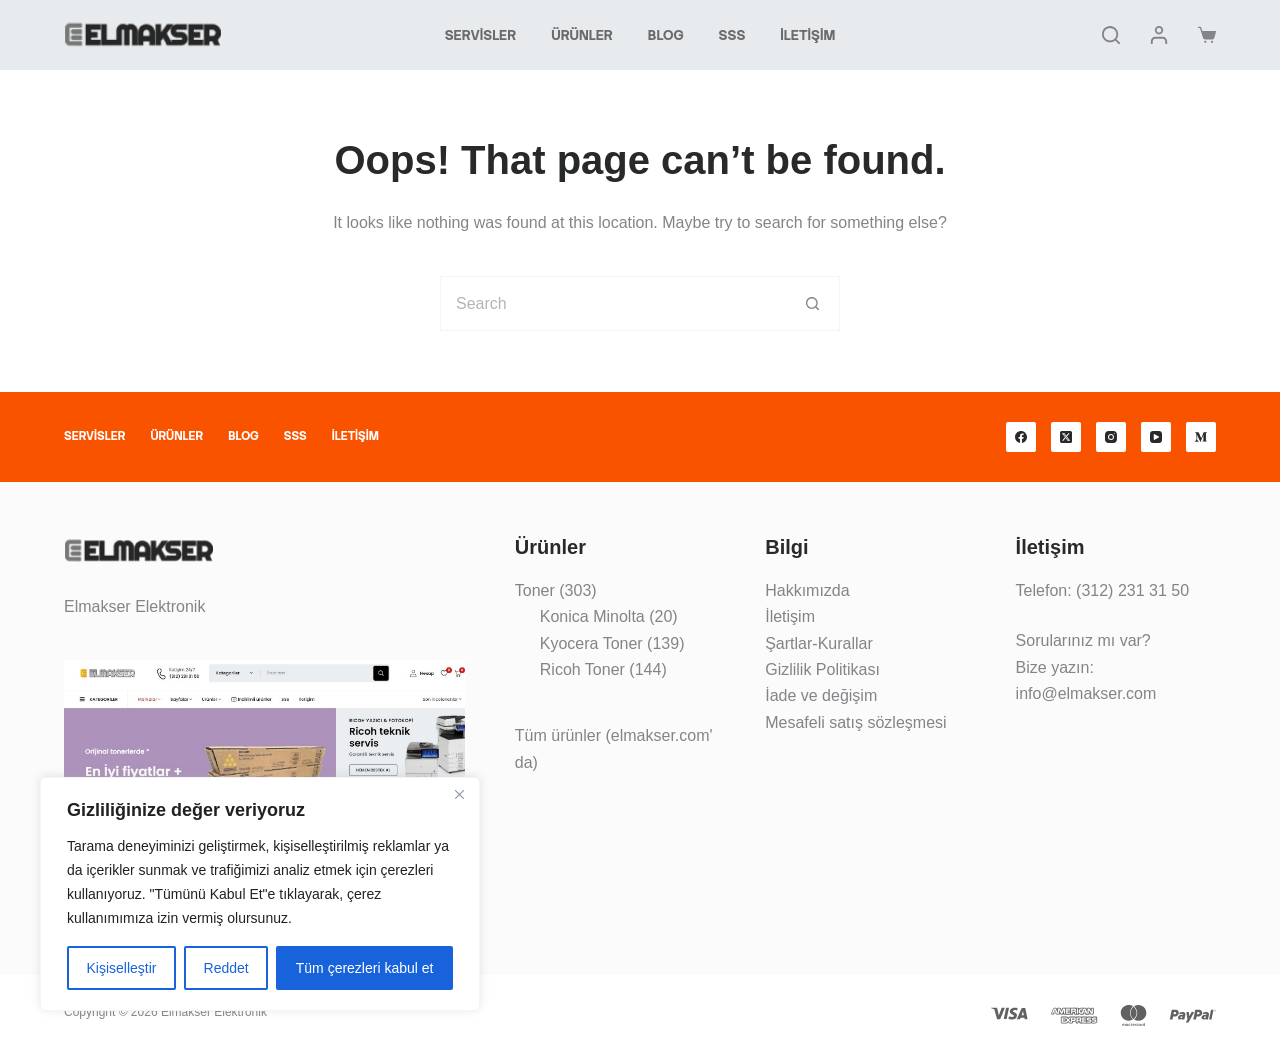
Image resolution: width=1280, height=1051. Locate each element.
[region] (260, 894)
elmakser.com (660, 735)
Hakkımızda (807, 590)
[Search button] (812, 303)
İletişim (807, 35)
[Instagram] (1111, 437)
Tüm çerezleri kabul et (365, 968)
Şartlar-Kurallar (819, 643)
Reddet (226, 968)
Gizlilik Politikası (822, 669)
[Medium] (1201, 437)
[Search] (1111, 35)
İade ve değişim (821, 695)
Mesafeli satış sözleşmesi (855, 722)
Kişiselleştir (122, 968)
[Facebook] (1021, 437)
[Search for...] (612, 303)
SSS (732, 35)
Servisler (481, 35)
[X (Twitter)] (1066, 437)
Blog (666, 35)
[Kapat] (459, 794)
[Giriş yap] (1159, 35)
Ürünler (582, 35)
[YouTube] (1156, 437)
